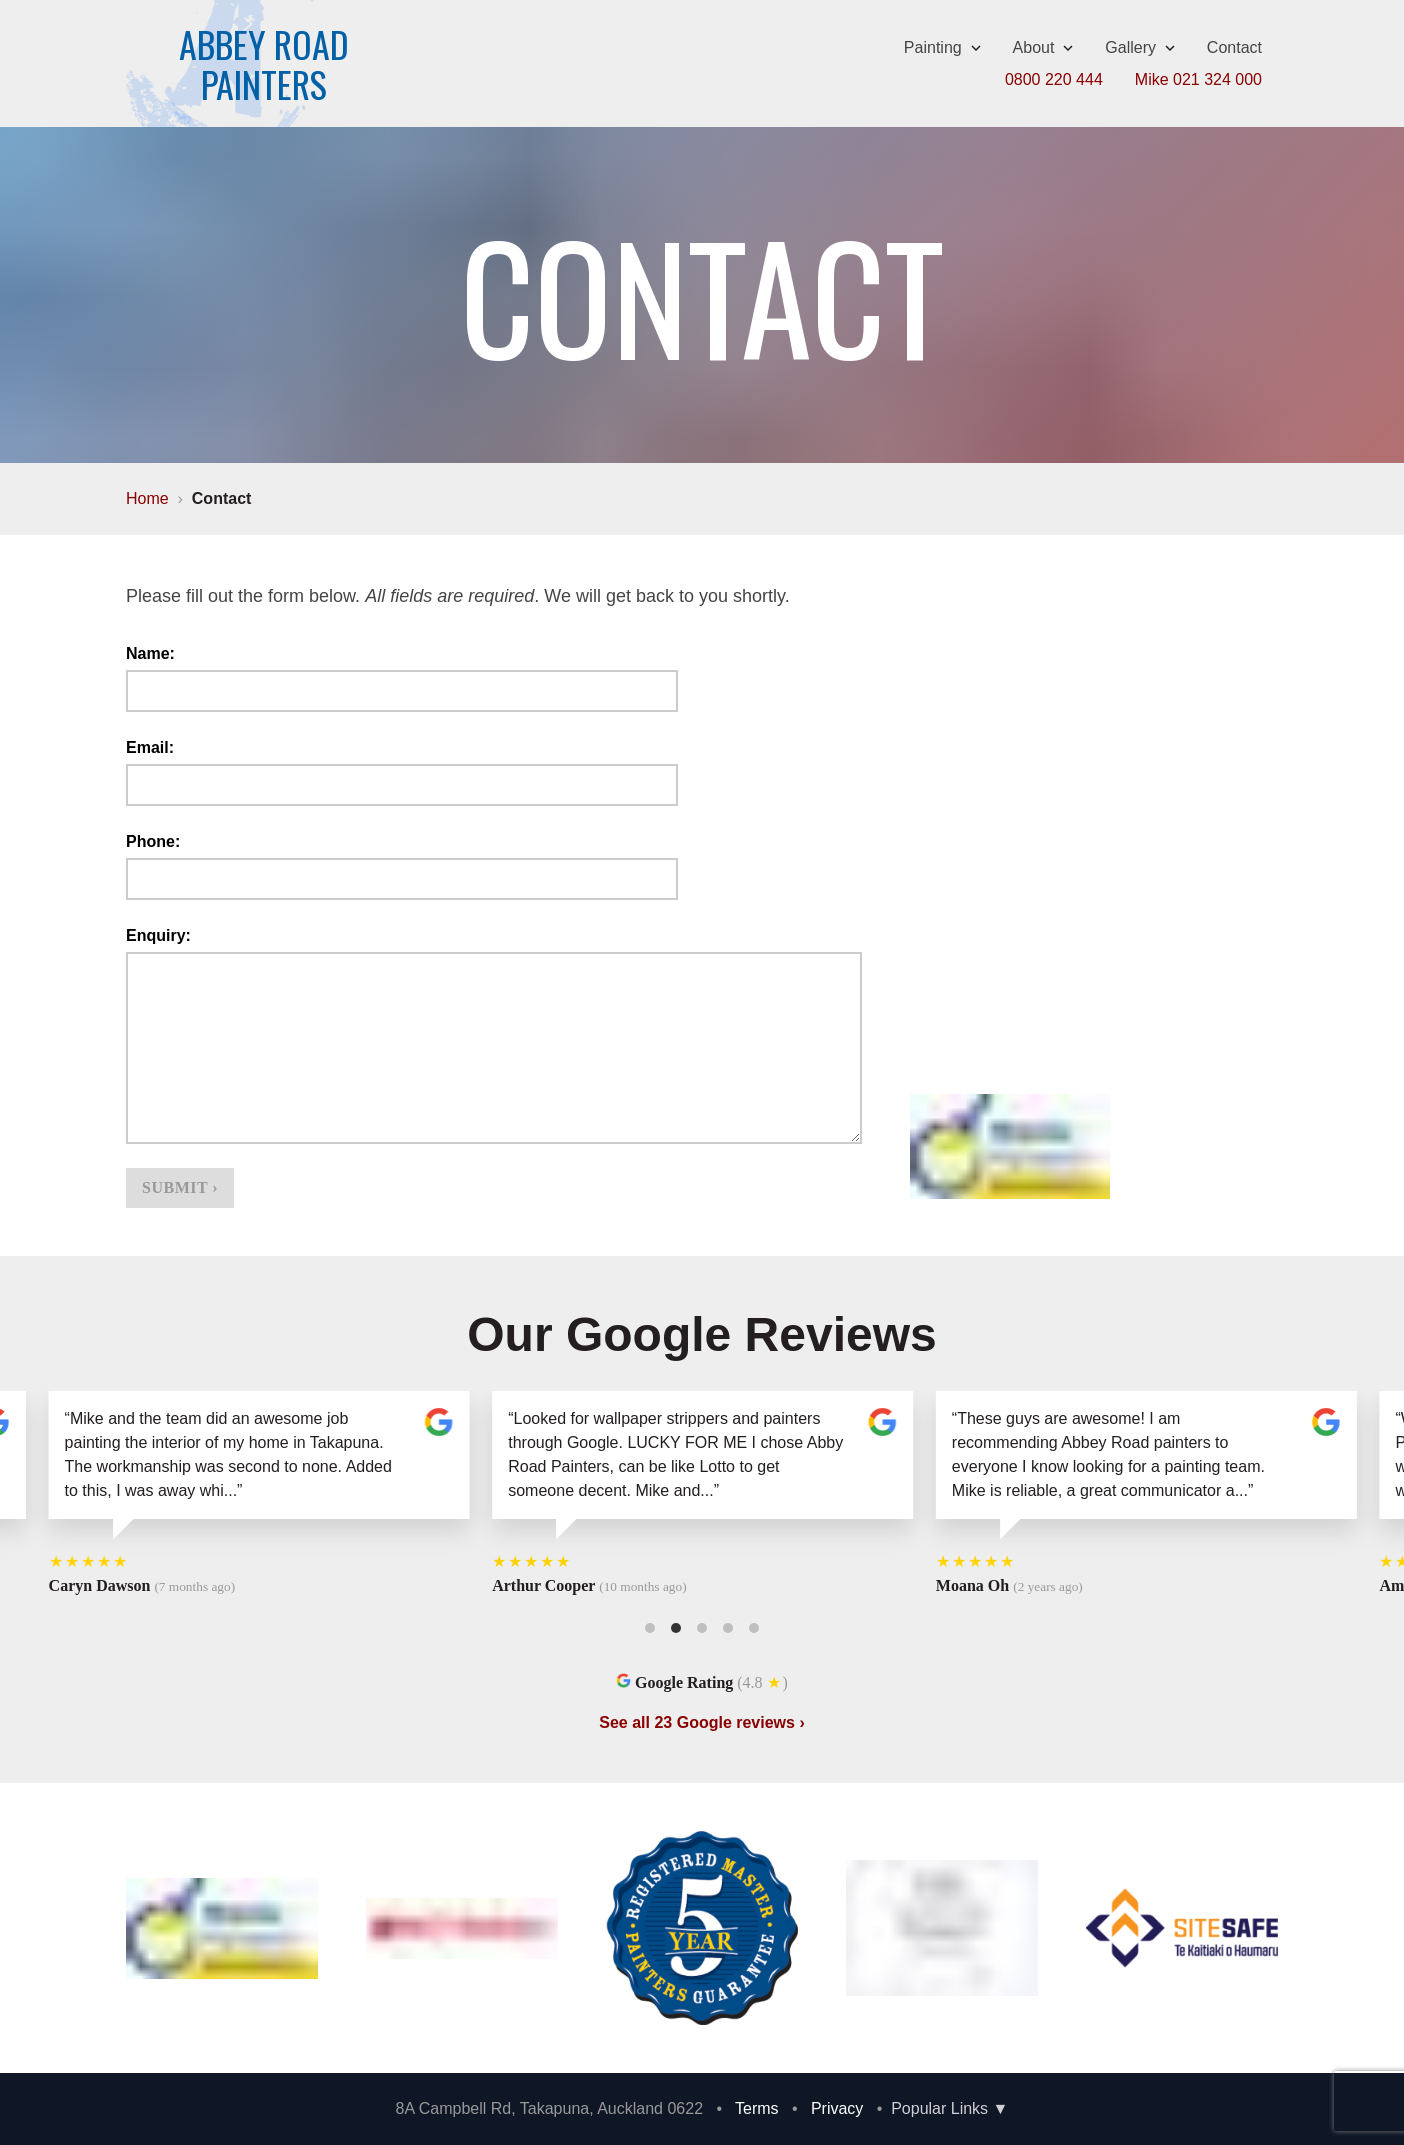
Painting (942, 47)
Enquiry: (158, 935)
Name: (150, 653)
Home (147, 498)
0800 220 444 (1054, 79)
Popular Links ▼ (949, 2108)
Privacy (837, 2108)
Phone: (153, 841)
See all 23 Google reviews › (701, 1722)
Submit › (180, 1187)
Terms (757, 2108)
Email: (150, 747)
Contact (1234, 47)
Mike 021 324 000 (1198, 79)
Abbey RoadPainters (264, 63)
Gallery (1140, 47)
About (1043, 47)
